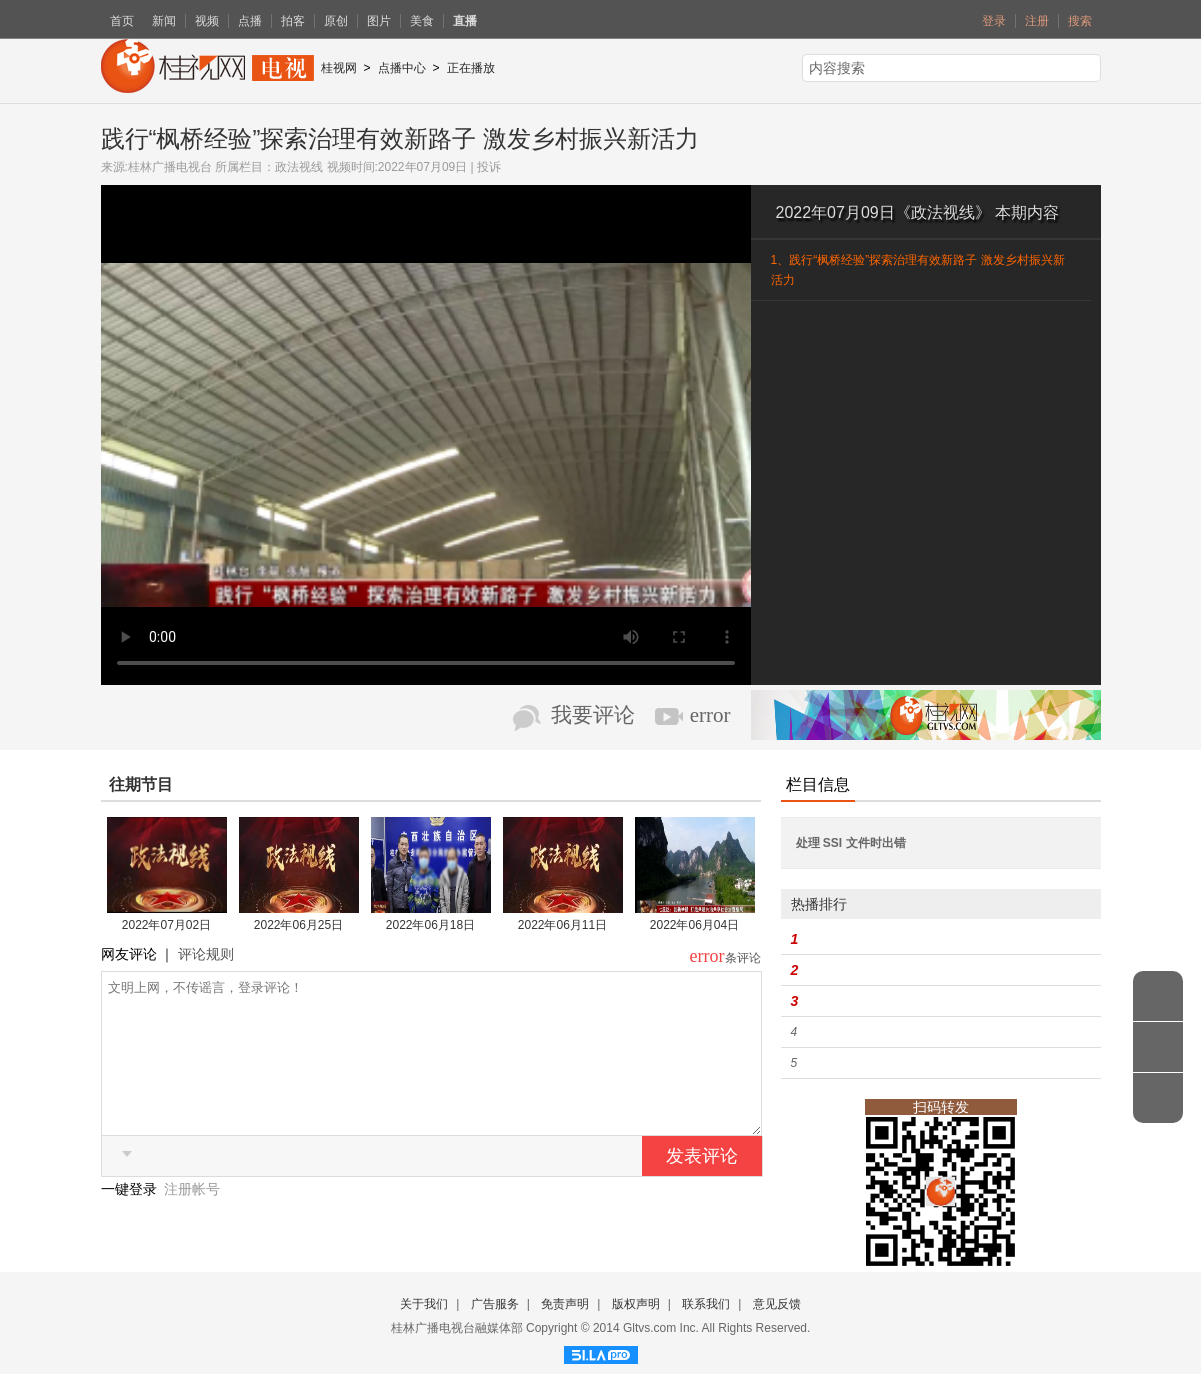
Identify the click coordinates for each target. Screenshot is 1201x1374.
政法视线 (299, 167)
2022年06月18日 (430, 925)
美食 (422, 21)
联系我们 (706, 1304)
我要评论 (593, 715)
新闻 (164, 21)
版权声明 (636, 1304)
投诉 (489, 167)
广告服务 (495, 1304)
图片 (379, 21)
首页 (122, 21)
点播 (250, 21)
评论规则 (206, 954)
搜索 (1080, 21)
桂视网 (339, 68)
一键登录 (131, 1219)
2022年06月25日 (298, 925)
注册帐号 (192, 1219)
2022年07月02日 (166, 925)
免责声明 (565, 1304)
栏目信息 (818, 784)
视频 (207, 21)
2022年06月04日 (694, 925)
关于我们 (424, 1304)
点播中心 (402, 68)
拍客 (293, 21)
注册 (1037, 21)
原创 (336, 21)
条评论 (743, 958)
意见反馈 (777, 1304)
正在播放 (471, 68)
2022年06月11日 (562, 925)
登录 (994, 21)
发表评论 (702, 1186)
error (710, 715)
